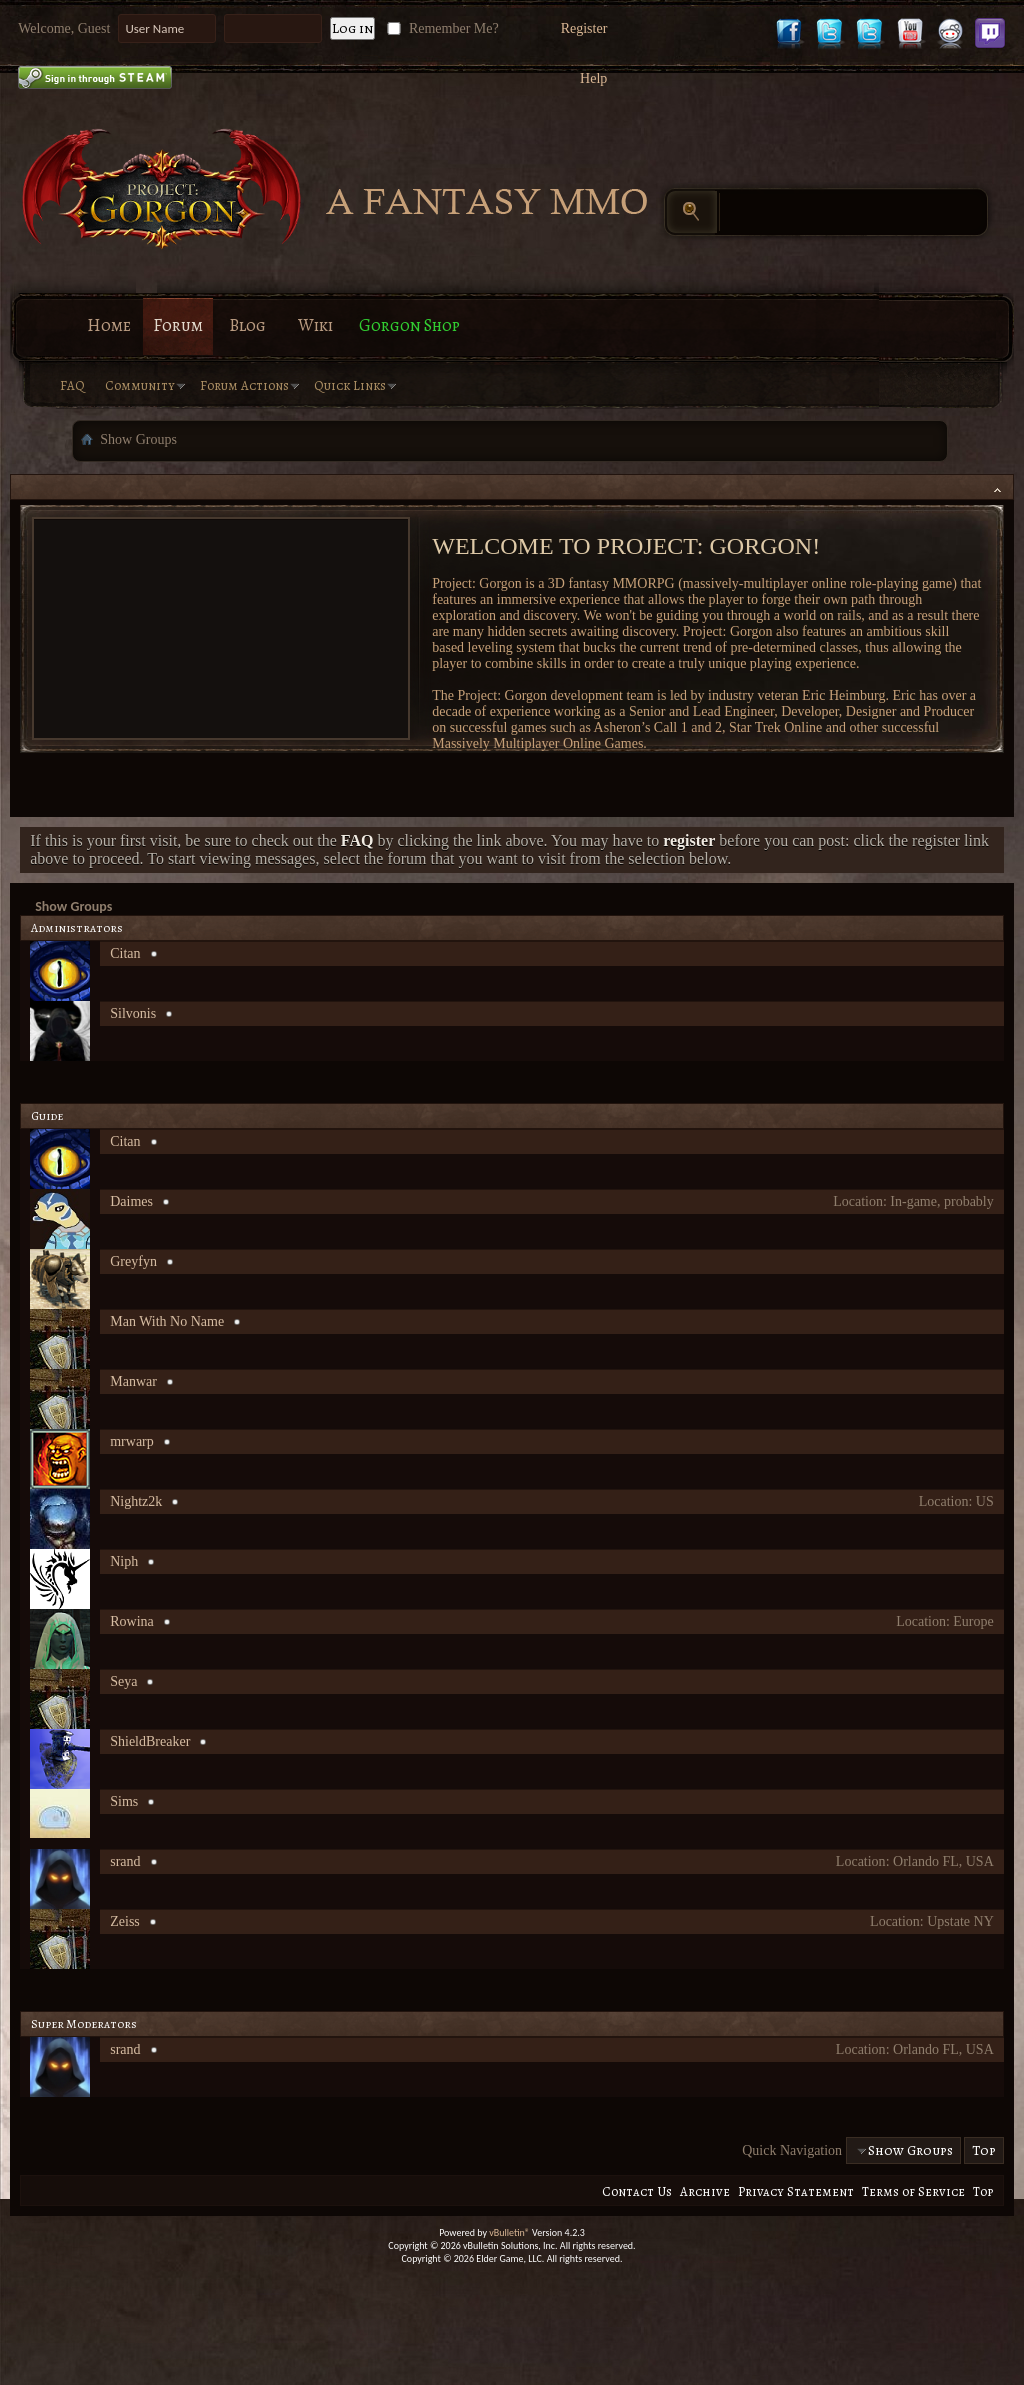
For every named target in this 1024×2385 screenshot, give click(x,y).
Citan (125, 953)
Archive (705, 2191)
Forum (178, 325)
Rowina (132, 1621)
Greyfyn (133, 1261)
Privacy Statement (796, 2191)
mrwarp (132, 1441)
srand (125, 1861)
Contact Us (637, 2191)
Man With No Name (167, 1321)
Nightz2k (136, 1501)
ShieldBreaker (150, 1741)
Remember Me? (440, 28)
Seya (123, 1681)
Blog (247, 325)
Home (109, 325)
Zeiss (125, 1921)
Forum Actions (244, 385)
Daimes (131, 1201)
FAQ (72, 385)
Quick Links (350, 385)
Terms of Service (913, 2191)
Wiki (315, 325)
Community (140, 385)
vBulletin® (509, 2232)
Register (584, 28)
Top (984, 2150)
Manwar (133, 1381)
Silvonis (133, 1013)
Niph (124, 1561)
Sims (124, 1801)
